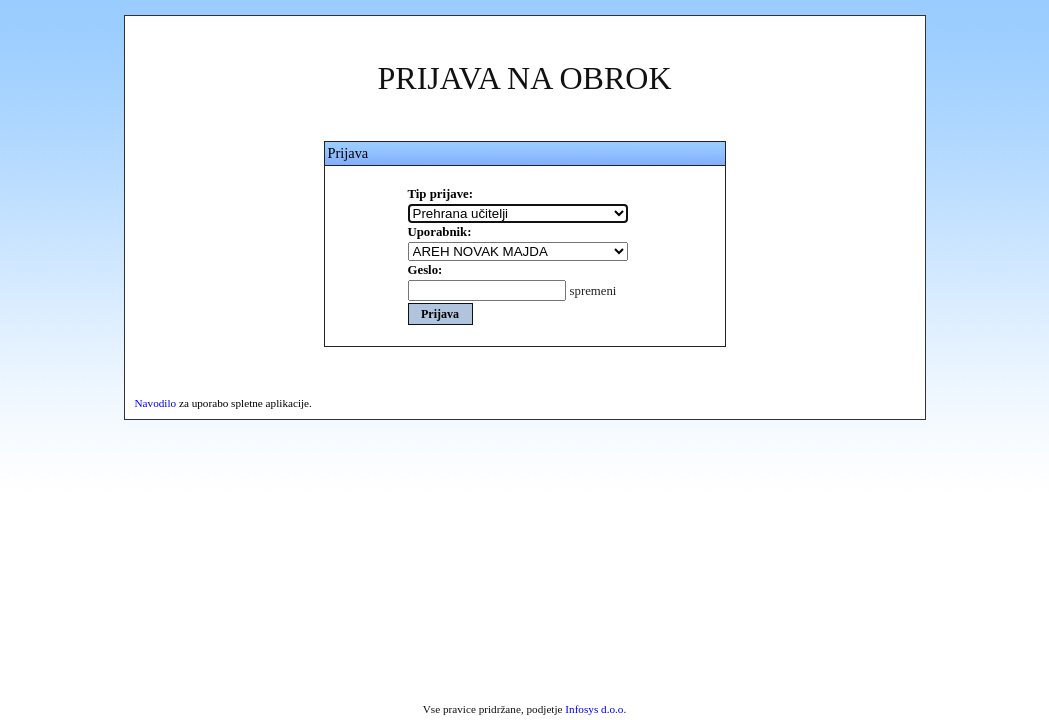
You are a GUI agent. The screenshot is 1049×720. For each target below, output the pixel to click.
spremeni (593, 291)
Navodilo (156, 403)
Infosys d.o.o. (595, 709)
